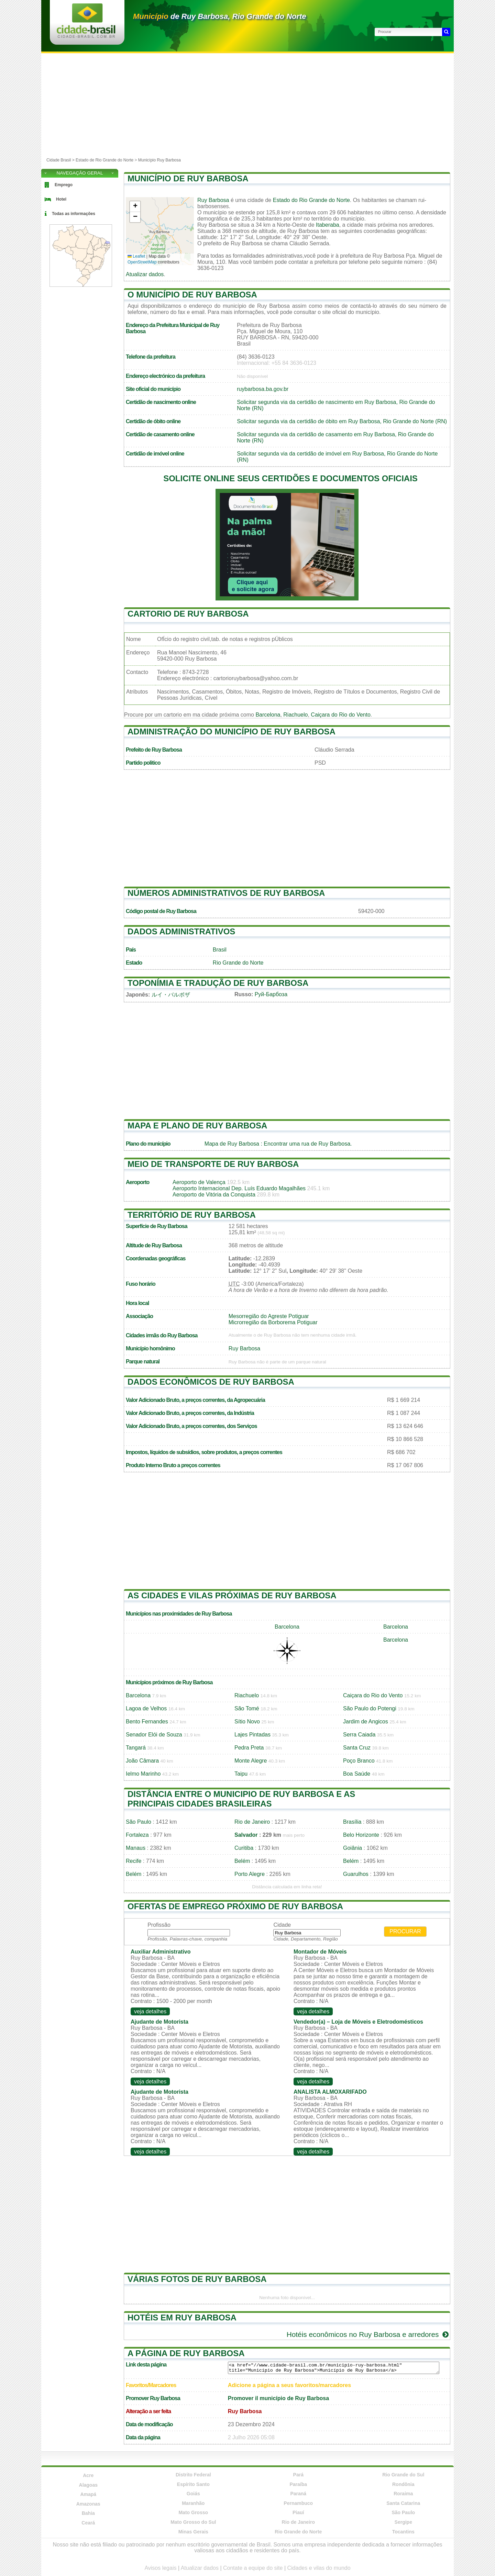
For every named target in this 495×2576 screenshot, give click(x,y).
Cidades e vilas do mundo (319, 2568)
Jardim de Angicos (365, 1721)
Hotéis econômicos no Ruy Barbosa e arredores (368, 2334)
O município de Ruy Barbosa (192, 294)
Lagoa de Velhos (146, 1708)
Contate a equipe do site (253, 2568)
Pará (298, 2474)
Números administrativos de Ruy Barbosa (226, 893)
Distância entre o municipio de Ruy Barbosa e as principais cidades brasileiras (241, 1798)
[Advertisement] (247, 105)
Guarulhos (355, 1874)
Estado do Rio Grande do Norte (311, 200)
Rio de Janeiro (252, 1822)
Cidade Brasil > (61, 160)
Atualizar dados (145, 274)
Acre (88, 2475)
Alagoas (88, 2485)
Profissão (158, 1925)
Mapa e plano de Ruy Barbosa (197, 1125)
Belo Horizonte (361, 1835)
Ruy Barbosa (213, 200)
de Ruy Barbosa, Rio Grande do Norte (219, 16)
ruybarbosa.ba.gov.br (262, 389)
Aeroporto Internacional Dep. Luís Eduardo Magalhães (239, 1188)
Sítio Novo (247, 1721)
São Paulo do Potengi (369, 1708)
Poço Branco (359, 1761)
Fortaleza (137, 1835)
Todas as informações (73, 213)
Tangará (136, 1748)
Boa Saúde (356, 1774)
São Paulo (138, 1822)
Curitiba (243, 1848)
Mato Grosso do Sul (193, 2522)
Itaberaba (327, 225)
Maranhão (193, 2503)
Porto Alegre (249, 1874)
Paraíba (298, 2484)
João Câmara (142, 1761)
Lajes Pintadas (252, 1734)
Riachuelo (295, 715)
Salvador (246, 1835)
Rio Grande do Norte (238, 963)
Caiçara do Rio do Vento (340, 715)
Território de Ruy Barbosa (192, 1214)
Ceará (88, 2523)
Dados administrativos (181, 931)
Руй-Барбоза (271, 994)
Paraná (298, 2493)
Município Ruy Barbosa (159, 160)
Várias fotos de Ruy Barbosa (197, 2279)
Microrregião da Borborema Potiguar (273, 1322)
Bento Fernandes (147, 1721)
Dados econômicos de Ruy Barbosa (211, 1381)
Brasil (220, 950)
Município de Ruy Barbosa (188, 178)
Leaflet (136, 256)
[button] (135, 206)
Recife (133, 1861)
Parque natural (143, 1361)
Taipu (241, 1774)
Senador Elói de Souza (154, 1734)
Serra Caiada (359, 1734)
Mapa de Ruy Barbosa (232, 1144)
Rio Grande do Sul (403, 2474)
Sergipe (403, 2522)
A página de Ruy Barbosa (186, 2353)
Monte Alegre (250, 1761)
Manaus (135, 1848)
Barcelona (267, 715)
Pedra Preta (249, 1748)
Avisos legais (160, 2568)
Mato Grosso (193, 2512)
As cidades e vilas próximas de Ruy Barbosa (232, 1595)
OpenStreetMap (142, 262)
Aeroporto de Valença (199, 1182)
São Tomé (246, 1708)
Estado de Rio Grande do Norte (104, 160)
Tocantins (403, 2531)
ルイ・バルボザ (171, 995)
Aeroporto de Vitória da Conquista (214, 1194)
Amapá (88, 2494)
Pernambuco (298, 2503)
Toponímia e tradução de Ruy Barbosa (218, 983)
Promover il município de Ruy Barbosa (278, 2398)
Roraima (403, 2493)
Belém (242, 1861)
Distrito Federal (193, 2474)
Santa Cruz (357, 1748)
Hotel (61, 199)
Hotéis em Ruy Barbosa (182, 2317)
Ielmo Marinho (143, 1774)
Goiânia (352, 1848)
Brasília (352, 1822)
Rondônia (403, 2484)
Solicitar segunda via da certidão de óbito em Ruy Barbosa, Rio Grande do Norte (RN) (342, 421)
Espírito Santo (193, 2484)
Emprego (64, 184)
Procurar (405, 1931)
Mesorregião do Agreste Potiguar (269, 1316)
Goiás (193, 2493)
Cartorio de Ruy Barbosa (188, 613)
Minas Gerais (193, 2531)
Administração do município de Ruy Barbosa (232, 731)
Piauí (298, 2512)
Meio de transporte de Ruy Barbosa (213, 1164)
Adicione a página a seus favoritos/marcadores (289, 2385)
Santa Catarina (403, 2503)
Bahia (88, 2513)
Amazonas (88, 2504)
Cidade (282, 1925)
